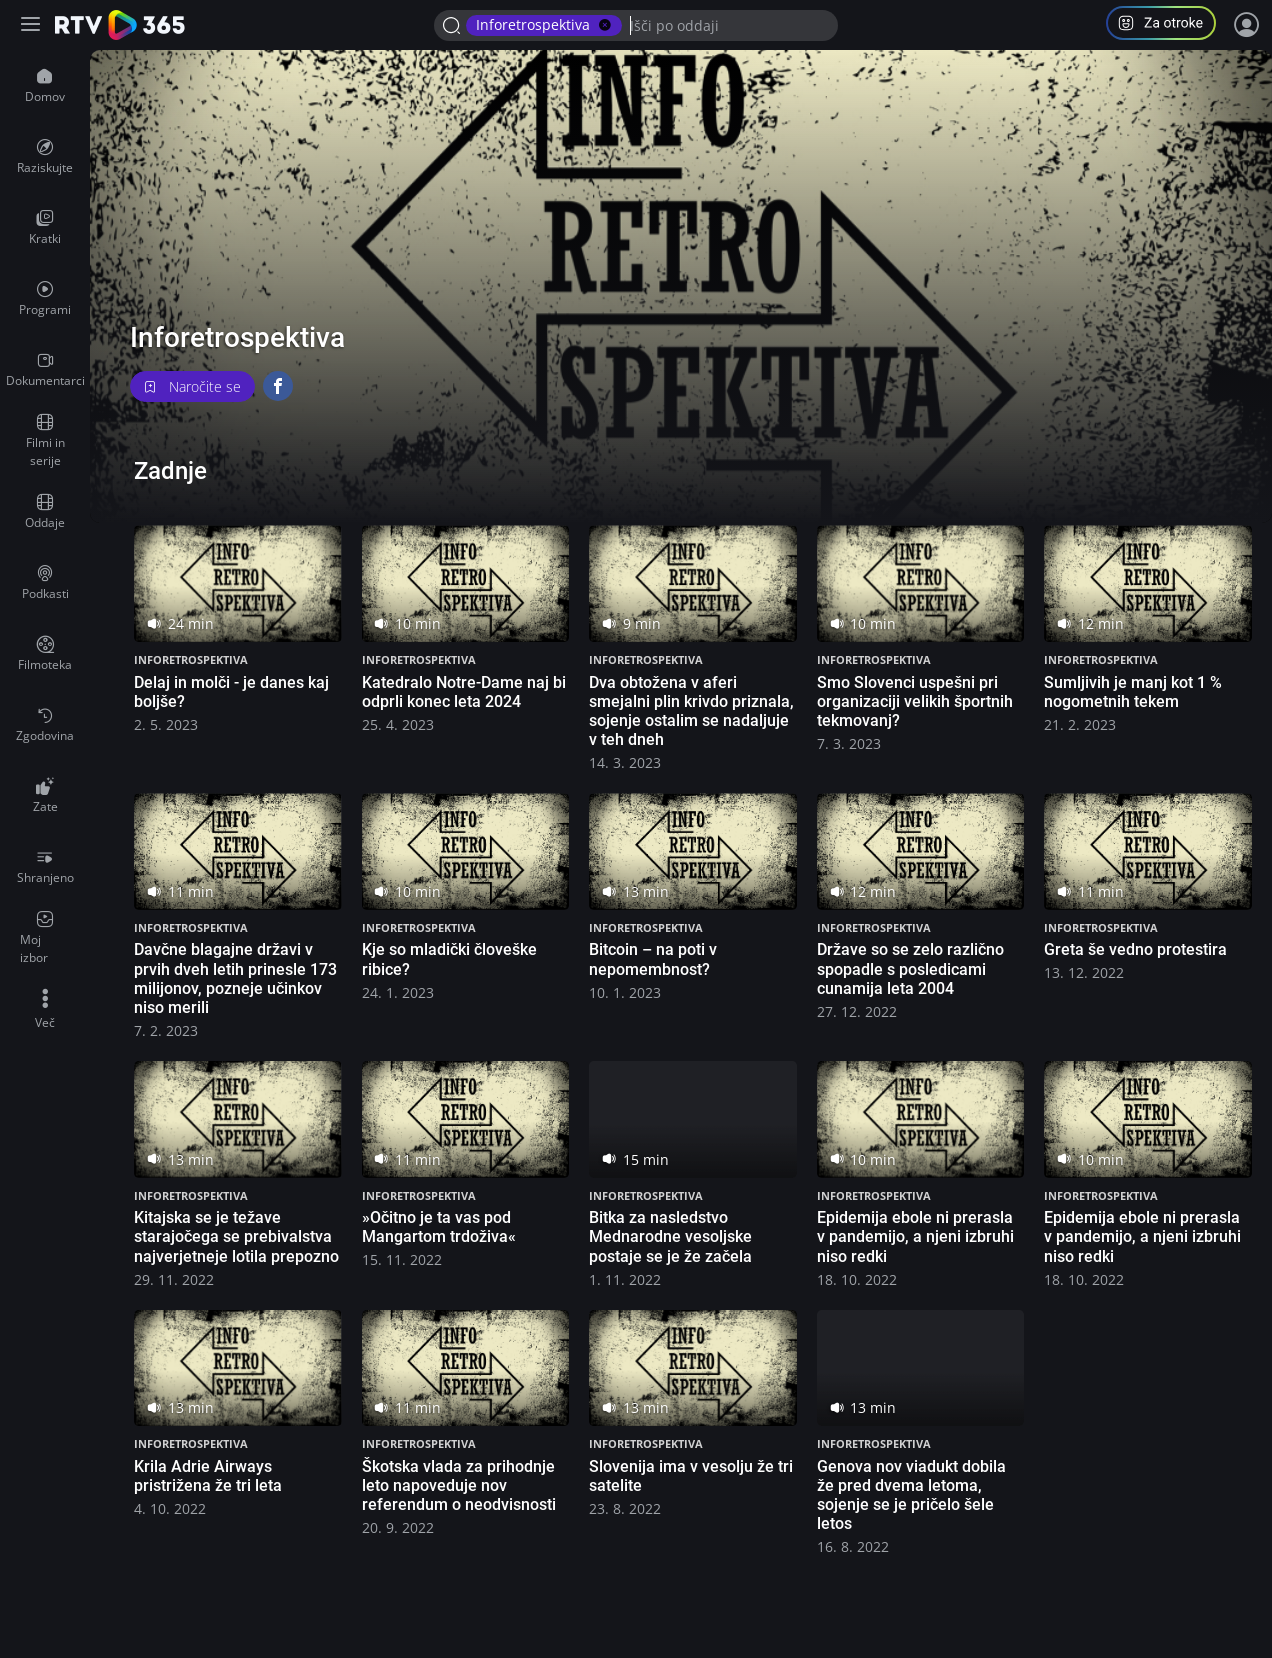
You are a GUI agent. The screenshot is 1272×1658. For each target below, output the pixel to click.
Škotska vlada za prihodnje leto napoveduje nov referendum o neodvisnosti (459, 1485)
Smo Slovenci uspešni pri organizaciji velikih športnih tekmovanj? (915, 701)
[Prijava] (1247, 25)
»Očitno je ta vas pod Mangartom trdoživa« (439, 1227)
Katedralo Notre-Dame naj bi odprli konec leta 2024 (464, 692)
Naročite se (192, 386)
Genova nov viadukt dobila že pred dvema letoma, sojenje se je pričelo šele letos (911, 1495)
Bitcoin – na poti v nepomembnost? (653, 959)
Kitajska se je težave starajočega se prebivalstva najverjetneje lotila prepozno (236, 1236)
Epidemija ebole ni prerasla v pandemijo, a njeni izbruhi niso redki (915, 1236)
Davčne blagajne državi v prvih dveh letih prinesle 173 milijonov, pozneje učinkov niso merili (235, 978)
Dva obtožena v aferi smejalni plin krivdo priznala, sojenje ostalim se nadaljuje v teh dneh (691, 711)
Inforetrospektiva (191, 659)
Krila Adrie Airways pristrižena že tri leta (208, 1476)
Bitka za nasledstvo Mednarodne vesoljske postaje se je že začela (670, 1236)
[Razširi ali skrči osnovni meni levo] (32, 25)
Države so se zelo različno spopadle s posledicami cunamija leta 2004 (910, 968)
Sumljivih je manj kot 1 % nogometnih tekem (1133, 692)
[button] (1169, 25)
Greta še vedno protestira (1135, 949)
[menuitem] (45, 86)
